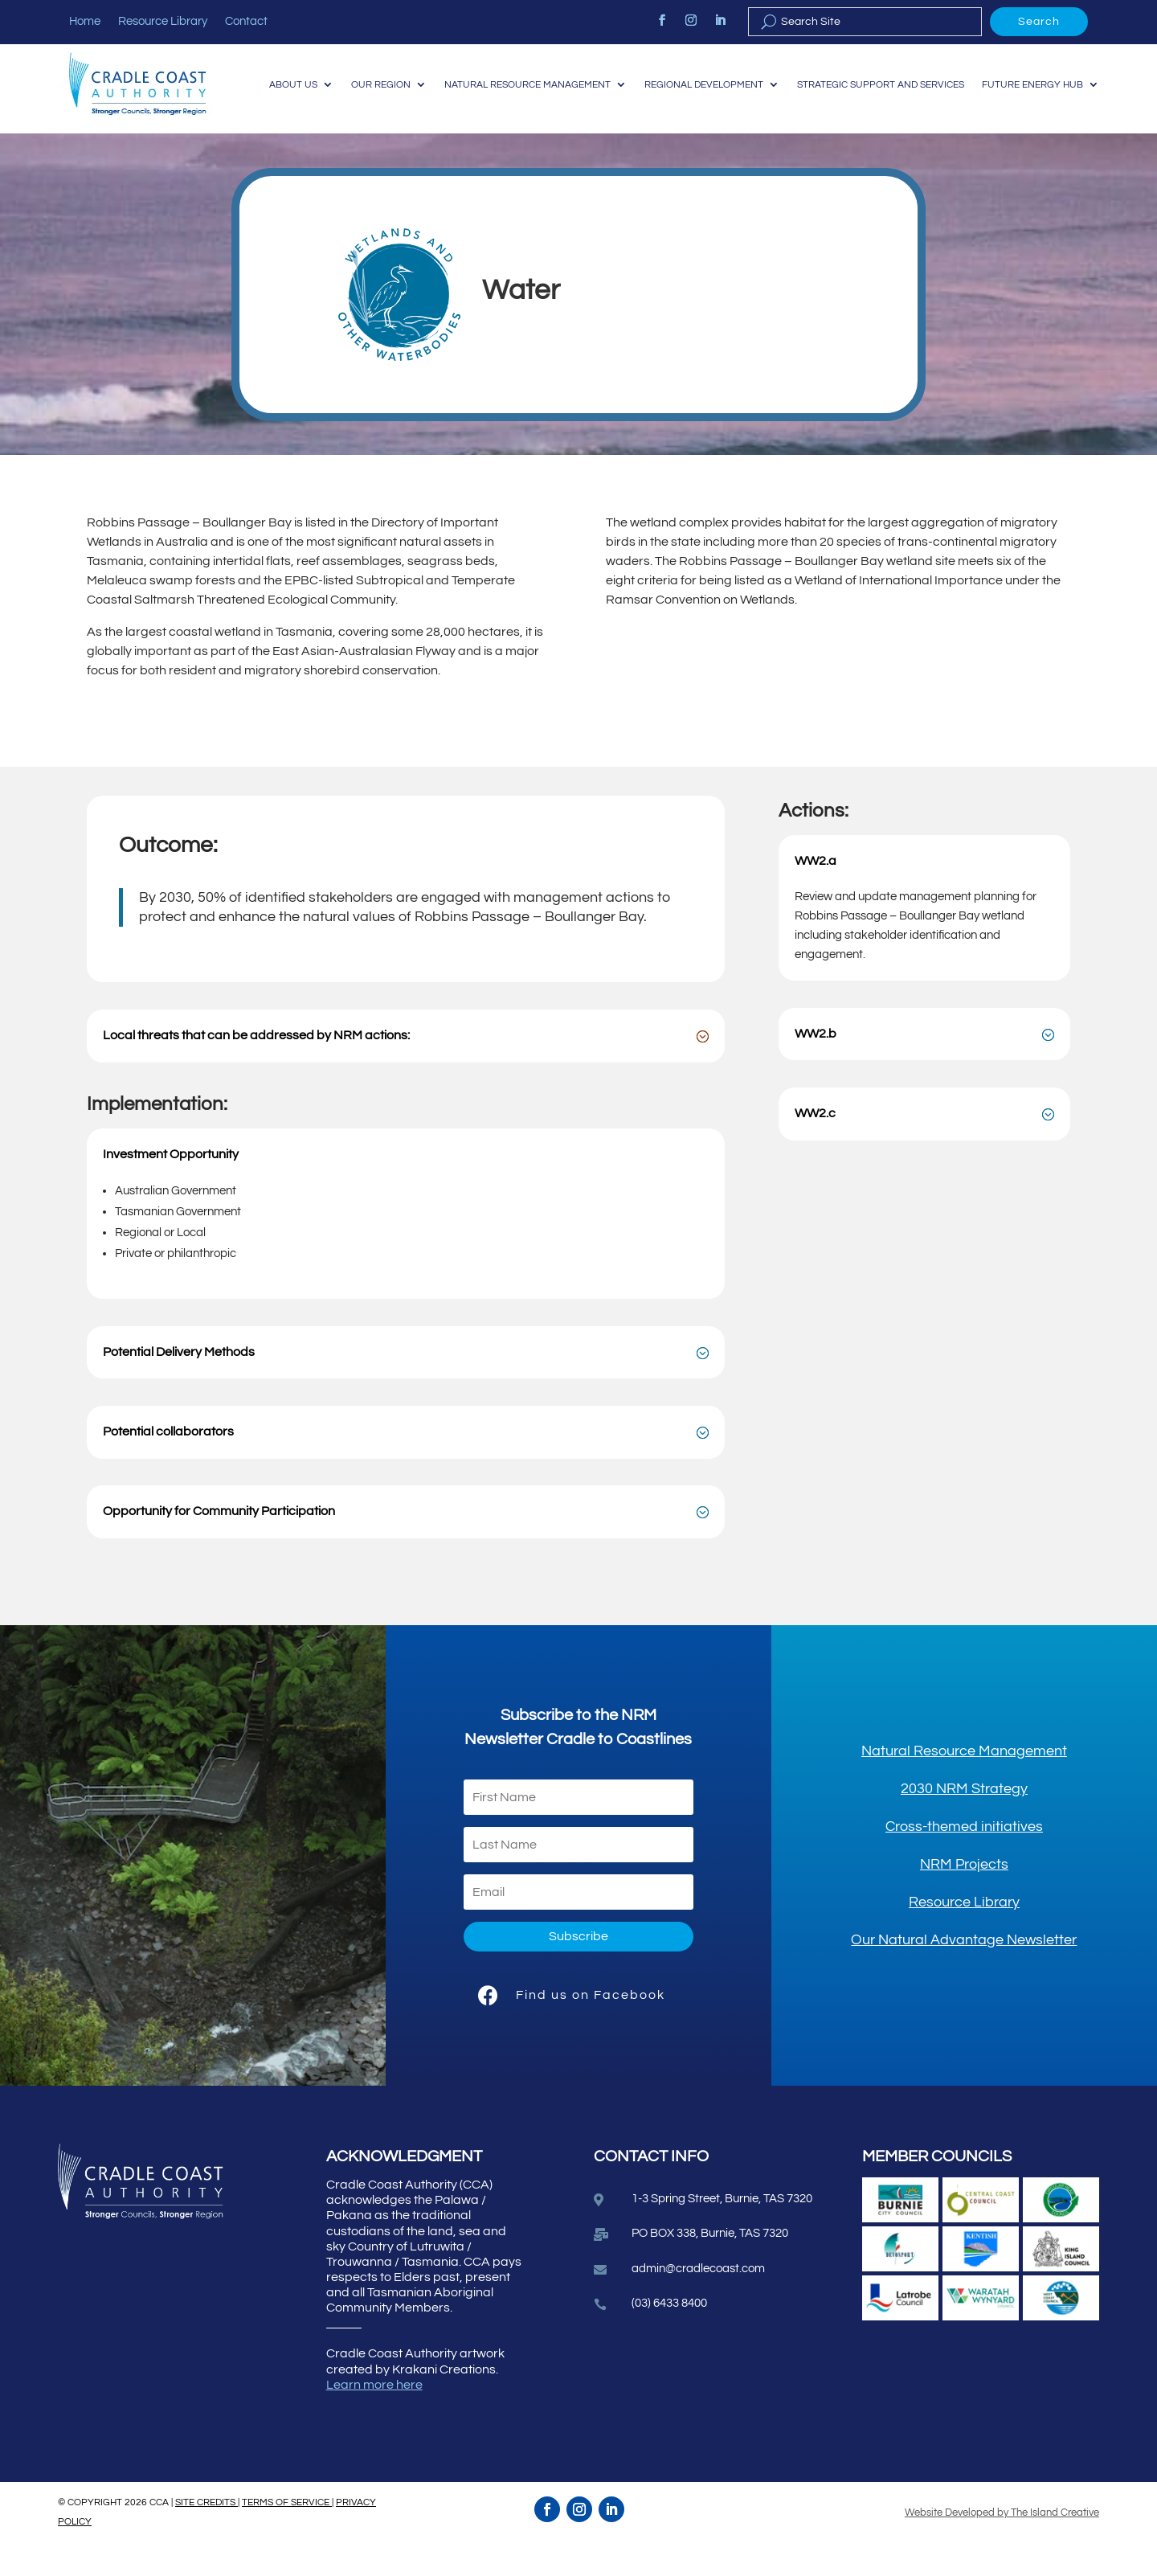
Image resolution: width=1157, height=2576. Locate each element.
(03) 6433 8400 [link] (669, 2336)
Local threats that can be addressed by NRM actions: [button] (256, 1068)
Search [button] (1039, 21)
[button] (578, 1969)
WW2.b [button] (815, 1065)
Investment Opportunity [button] (171, 1186)
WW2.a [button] (815, 893)
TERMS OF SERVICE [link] (287, 2535)
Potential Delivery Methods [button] (179, 1384)
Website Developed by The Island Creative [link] (1002, 2545)
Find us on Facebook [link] (590, 2027)
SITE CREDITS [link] (206, 2535)
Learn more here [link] (374, 2416)
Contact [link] (246, 21)
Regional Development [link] (820, 74)
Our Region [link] (475, 74)
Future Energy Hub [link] (1029, 135)
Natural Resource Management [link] (631, 74)
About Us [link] (383, 74)
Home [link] (84, 21)
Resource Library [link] (162, 21)
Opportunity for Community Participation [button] (219, 1544)
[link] (662, 20)
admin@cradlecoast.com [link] (698, 2301)
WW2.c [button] (815, 1146)
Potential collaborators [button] (168, 1464)
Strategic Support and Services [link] (1008, 74)
